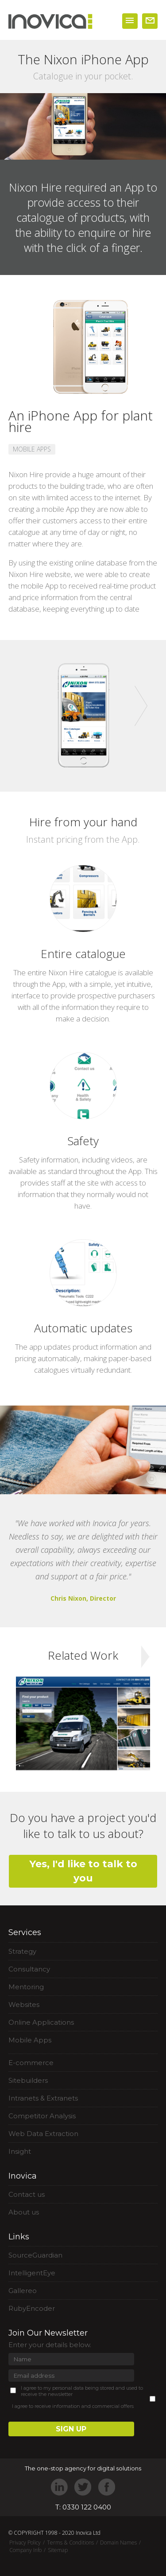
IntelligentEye (31, 2273)
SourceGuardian (35, 2255)
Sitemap (58, 2550)
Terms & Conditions (70, 2542)
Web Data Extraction (43, 2133)
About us (23, 2212)
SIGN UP (71, 2429)
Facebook (106, 2487)
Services (24, 1932)
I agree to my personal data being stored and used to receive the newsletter (82, 2391)
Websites (23, 2004)
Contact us (26, 2194)
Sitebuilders (28, 2080)
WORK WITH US (150, 21)
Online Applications (41, 2022)
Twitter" (83, 2487)
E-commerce (31, 2062)
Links (18, 2237)
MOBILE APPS (32, 449)
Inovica (22, 2176)
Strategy (22, 1951)
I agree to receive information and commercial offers (73, 2406)
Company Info (25, 2550)
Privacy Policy (25, 2542)
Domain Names (118, 2542)
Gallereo (22, 2290)
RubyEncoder (31, 2308)
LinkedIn (59, 2487)
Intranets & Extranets (43, 2098)
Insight (19, 2151)
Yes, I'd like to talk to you (83, 1871)
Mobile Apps (29, 2040)
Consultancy (29, 1969)
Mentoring (26, 1987)
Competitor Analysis (42, 2116)
